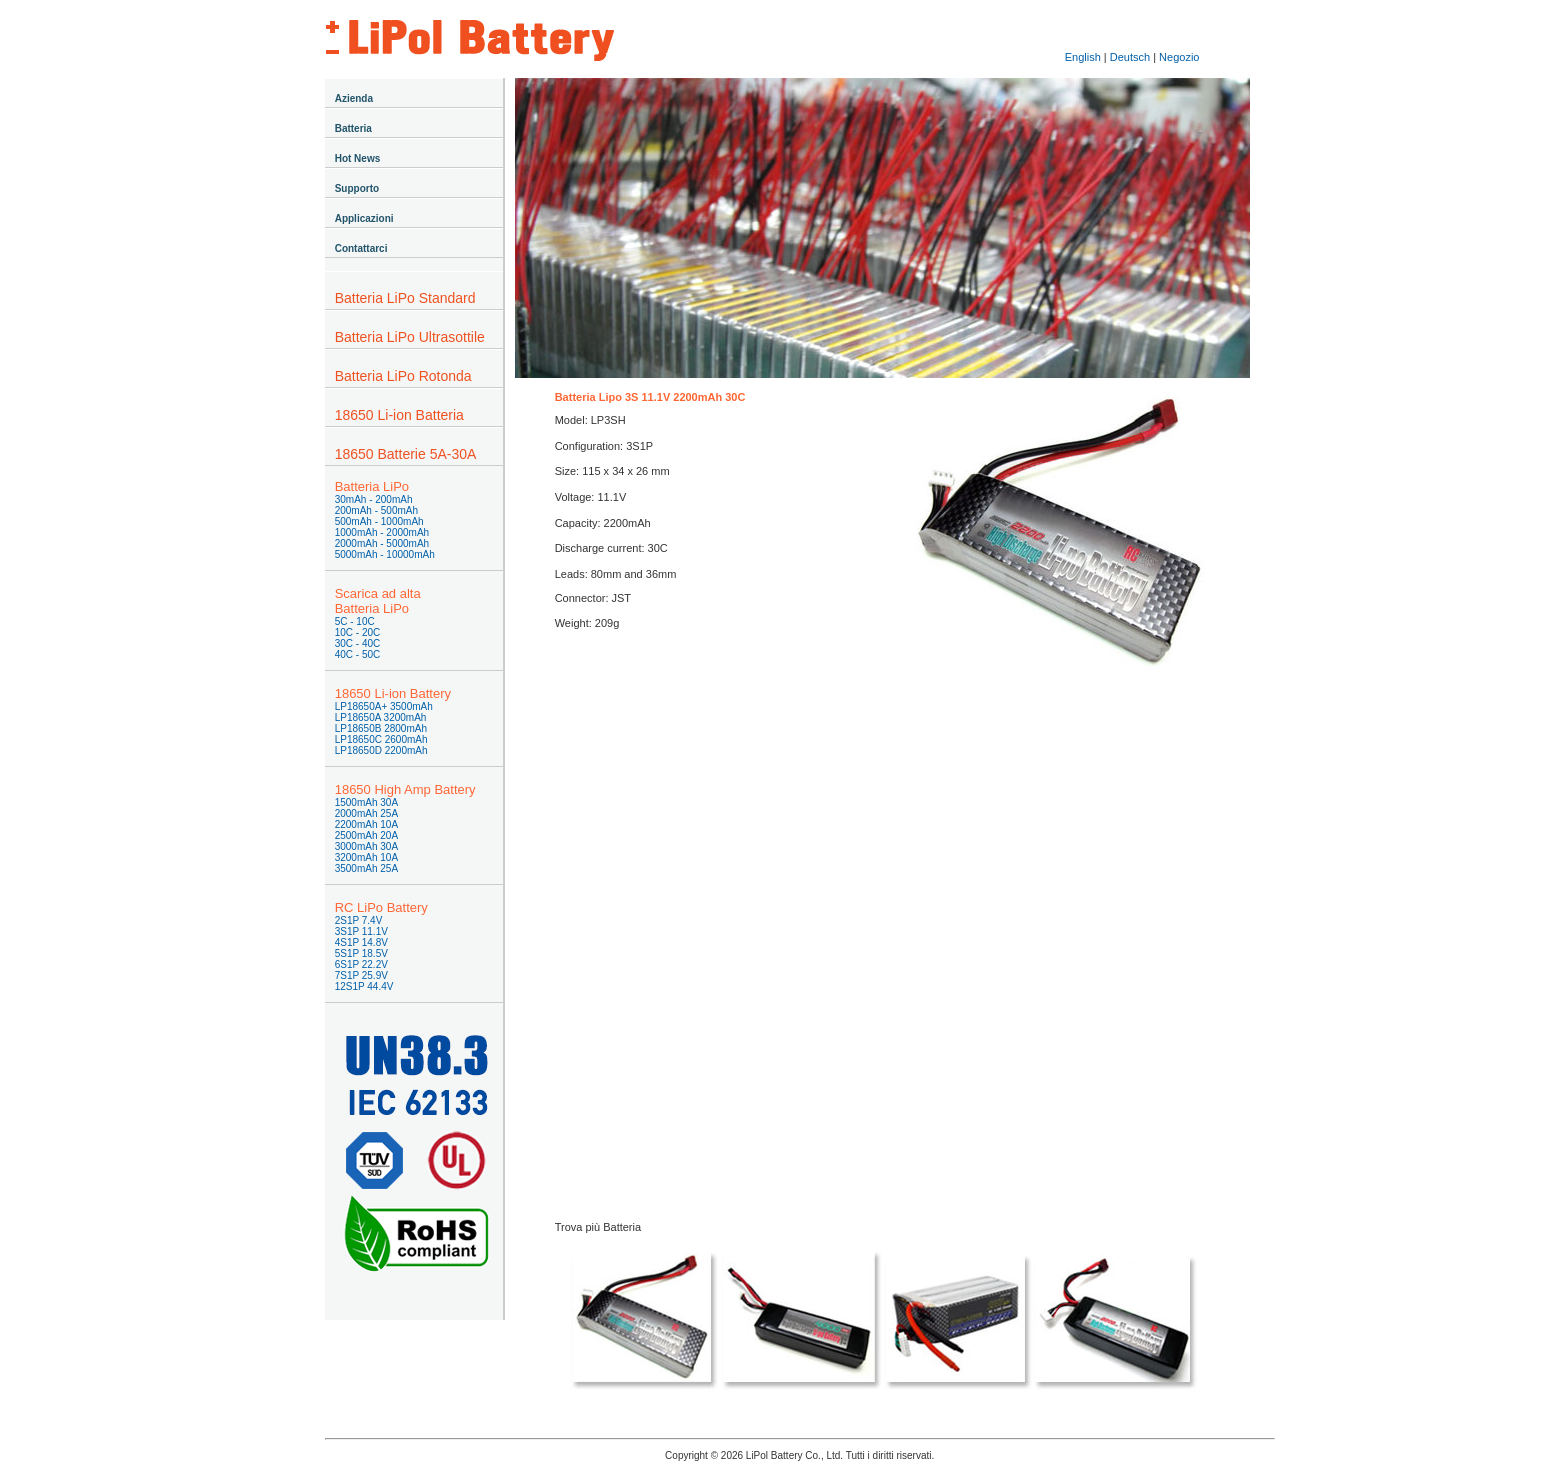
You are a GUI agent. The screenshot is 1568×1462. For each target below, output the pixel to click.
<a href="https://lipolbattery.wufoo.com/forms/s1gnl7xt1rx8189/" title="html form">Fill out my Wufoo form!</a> (882, 926)
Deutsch (1130, 57)
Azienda (354, 98)
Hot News (358, 158)
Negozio (1179, 57)
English (1083, 57)
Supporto (357, 188)
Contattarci (361, 248)
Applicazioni (364, 218)
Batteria (353, 128)
